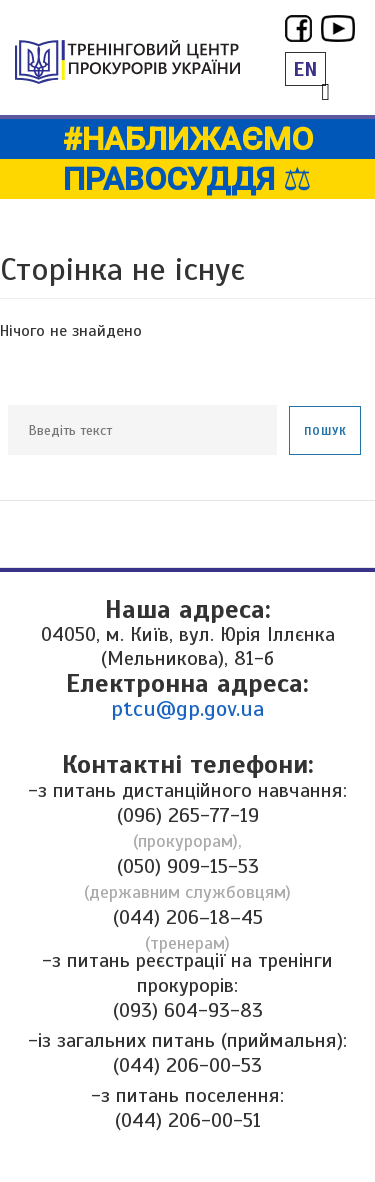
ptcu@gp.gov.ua (188, 708)
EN (305, 69)
